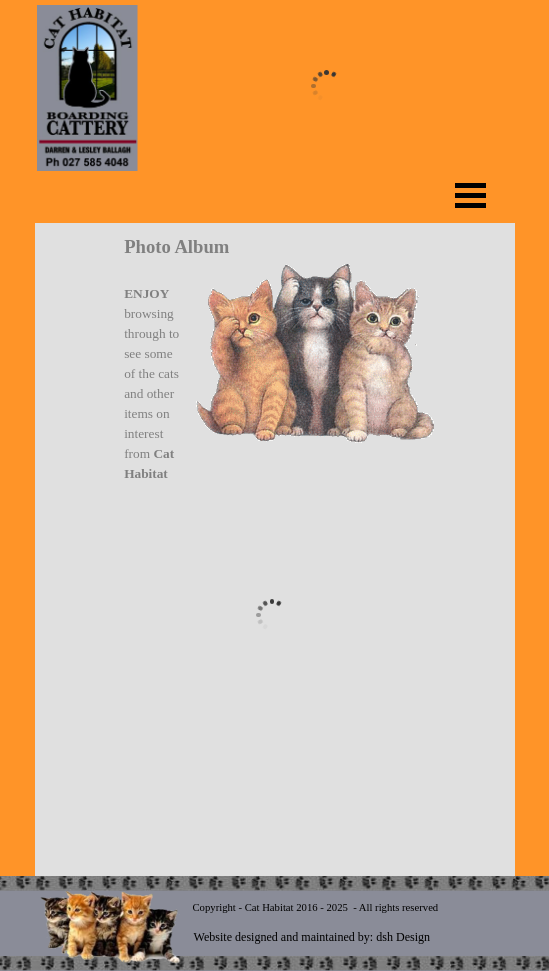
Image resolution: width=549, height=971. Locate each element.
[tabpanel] (272, 359)
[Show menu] (471, 195)
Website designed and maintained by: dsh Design (312, 937)
